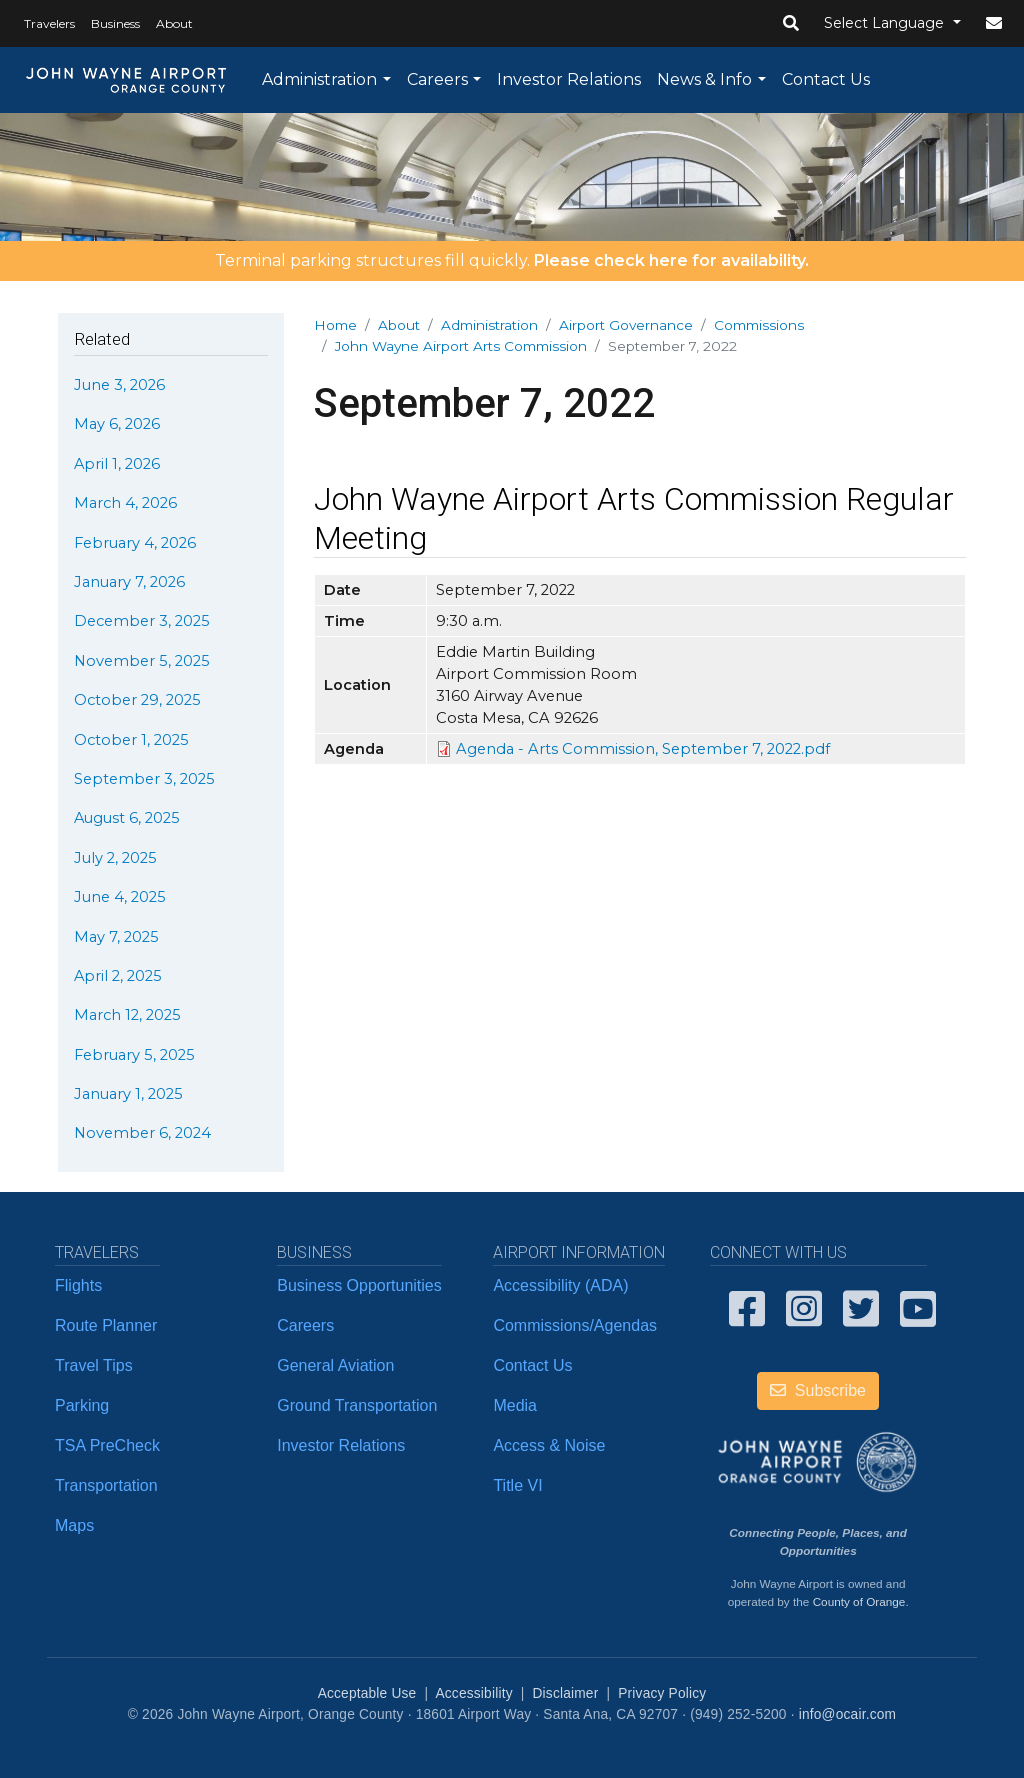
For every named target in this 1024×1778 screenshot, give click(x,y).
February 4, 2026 (135, 543)
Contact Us (826, 79)
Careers (437, 79)
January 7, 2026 (129, 582)
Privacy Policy (662, 1693)
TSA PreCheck (107, 1445)
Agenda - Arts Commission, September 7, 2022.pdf (643, 749)
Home (335, 325)
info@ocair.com (847, 1714)
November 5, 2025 (142, 661)
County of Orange (859, 1601)
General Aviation (335, 1365)
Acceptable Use (367, 1693)
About (174, 23)
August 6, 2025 (127, 818)
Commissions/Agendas (575, 1325)
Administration (319, 79)
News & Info (704, 79)
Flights (78, 1285)
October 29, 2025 (137, 700)
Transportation (106, 1485)
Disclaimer (566, 1693)
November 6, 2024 (142, 1133)
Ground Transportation (357, 1405)
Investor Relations (569, 79)
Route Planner (106, 1325)
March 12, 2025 (127, 1015)
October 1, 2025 (131, 740)
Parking (82, 1405)
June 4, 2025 (120, 897)
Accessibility (473, 1693)
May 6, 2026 (117, 424)
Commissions (759, 325)
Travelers (49, 23)
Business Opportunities (359, 1285)
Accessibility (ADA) (560, 1285)
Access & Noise (549, 1445)
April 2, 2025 (118, 976)
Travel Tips (94, 1365)
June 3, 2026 (119, 385)
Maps (74, 1525)
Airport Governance (626, 325)
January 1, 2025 (128, 1094)
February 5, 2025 (134, 1055)
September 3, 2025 (144, 779)
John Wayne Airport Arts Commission (461, 346)
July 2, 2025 (115, 858)
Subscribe (818, 1390)
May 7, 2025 (116, 937)
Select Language (886, 23)
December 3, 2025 (142, 621)
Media (515, 1405)
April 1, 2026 (117, 464)
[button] (791, 24)
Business (115, 23)
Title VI (517, 1485)
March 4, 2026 (125, 503)
